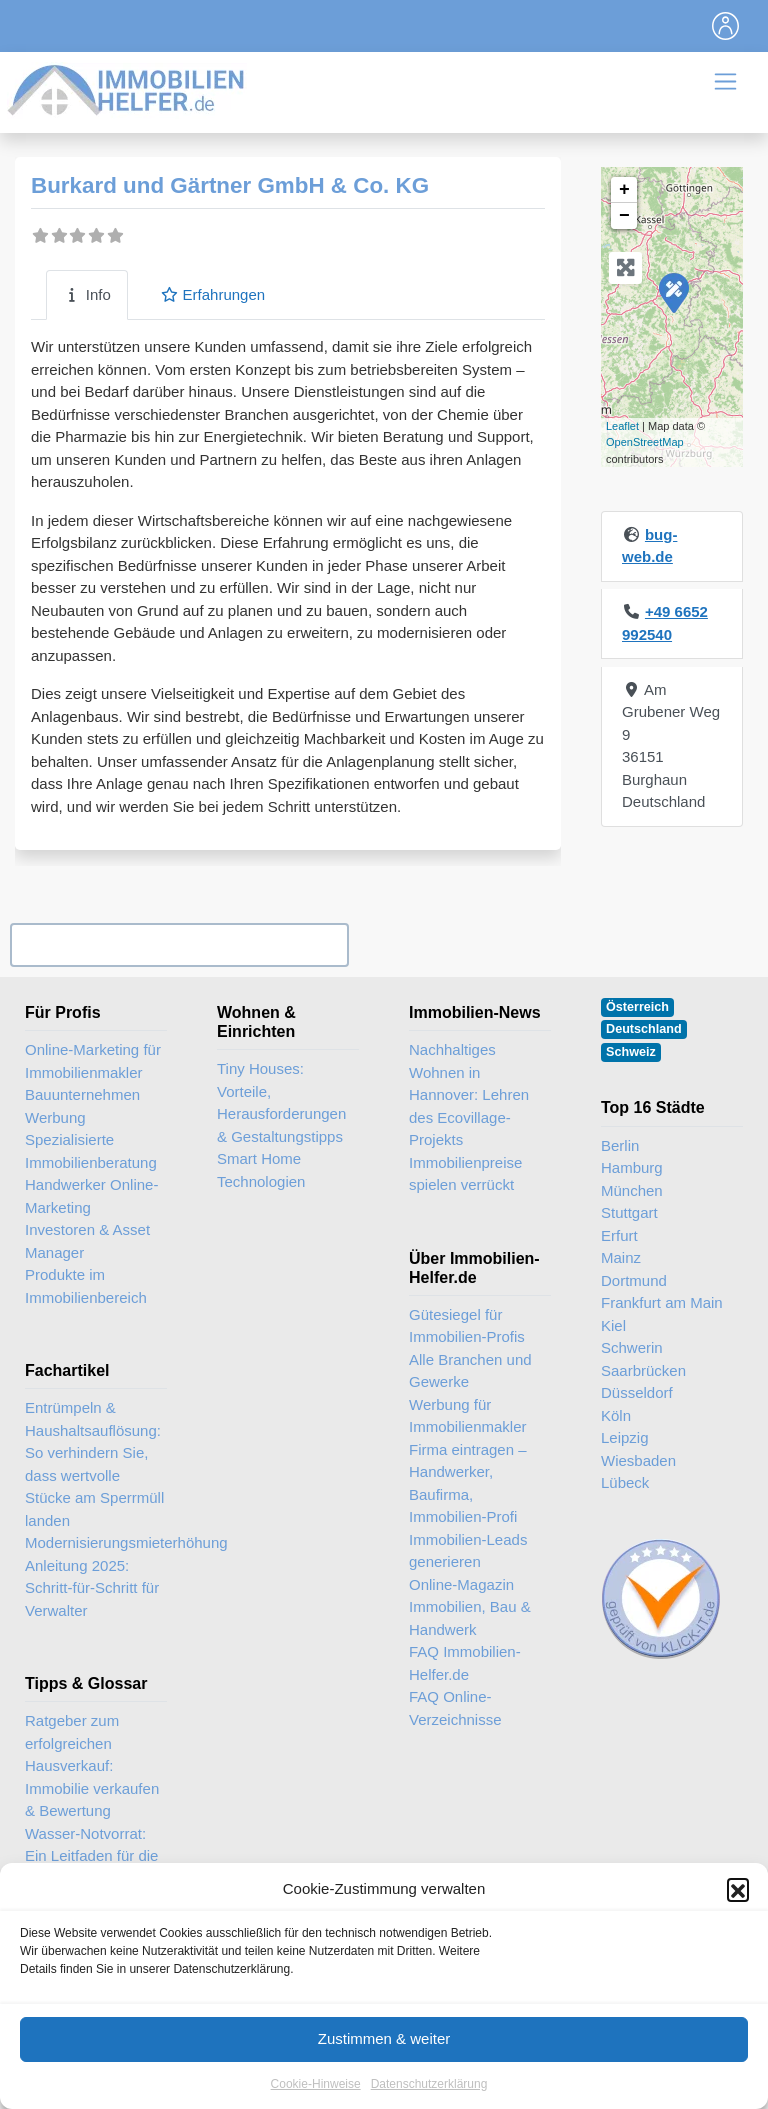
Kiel (613, 1325)
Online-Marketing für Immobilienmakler (93, 1061)
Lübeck (625, 1482)
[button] (738, 1915)
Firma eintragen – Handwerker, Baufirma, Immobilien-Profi (468, 1483)
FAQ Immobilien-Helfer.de (465, 1663)
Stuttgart (629, 1212)
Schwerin (632, 1347)
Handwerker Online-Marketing (91, 1196)
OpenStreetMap (645, 442)
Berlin (620, 1145)
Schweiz (631, 1052)
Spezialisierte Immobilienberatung (91, 1151)
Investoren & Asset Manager (87, 1241)
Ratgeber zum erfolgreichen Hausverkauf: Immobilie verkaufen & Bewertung (92, 1765)
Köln (616, 1415)
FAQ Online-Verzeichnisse (455, 1708)
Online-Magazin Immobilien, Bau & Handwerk (470, 1607)
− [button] (624, 216)
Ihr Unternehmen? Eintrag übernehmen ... (179, 944)
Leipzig (625, 1437)
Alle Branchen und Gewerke (470, 1371)
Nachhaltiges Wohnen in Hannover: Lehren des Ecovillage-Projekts (469, 1094)
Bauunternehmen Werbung (82, 1106)
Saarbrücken (643, 1370)
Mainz (621, 1257)
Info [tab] (87, 294)
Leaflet (622, 426)
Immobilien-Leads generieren (468, 1551)
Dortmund (634, 1280)
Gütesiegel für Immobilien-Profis (467, 1326)
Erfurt (619, 1235)
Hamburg (632, 1167)
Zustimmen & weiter (384, 2064)
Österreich (637, 1007)
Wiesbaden (638, 1460)
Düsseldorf (637, 1392)
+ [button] (624, 190)
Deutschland (644, 1029)
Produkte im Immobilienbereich (86, 1286)
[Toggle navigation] (726, 26)
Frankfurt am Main (662, 1302)
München (632, 1190)
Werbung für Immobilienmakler (468, 1416)
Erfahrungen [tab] (212, 294)
